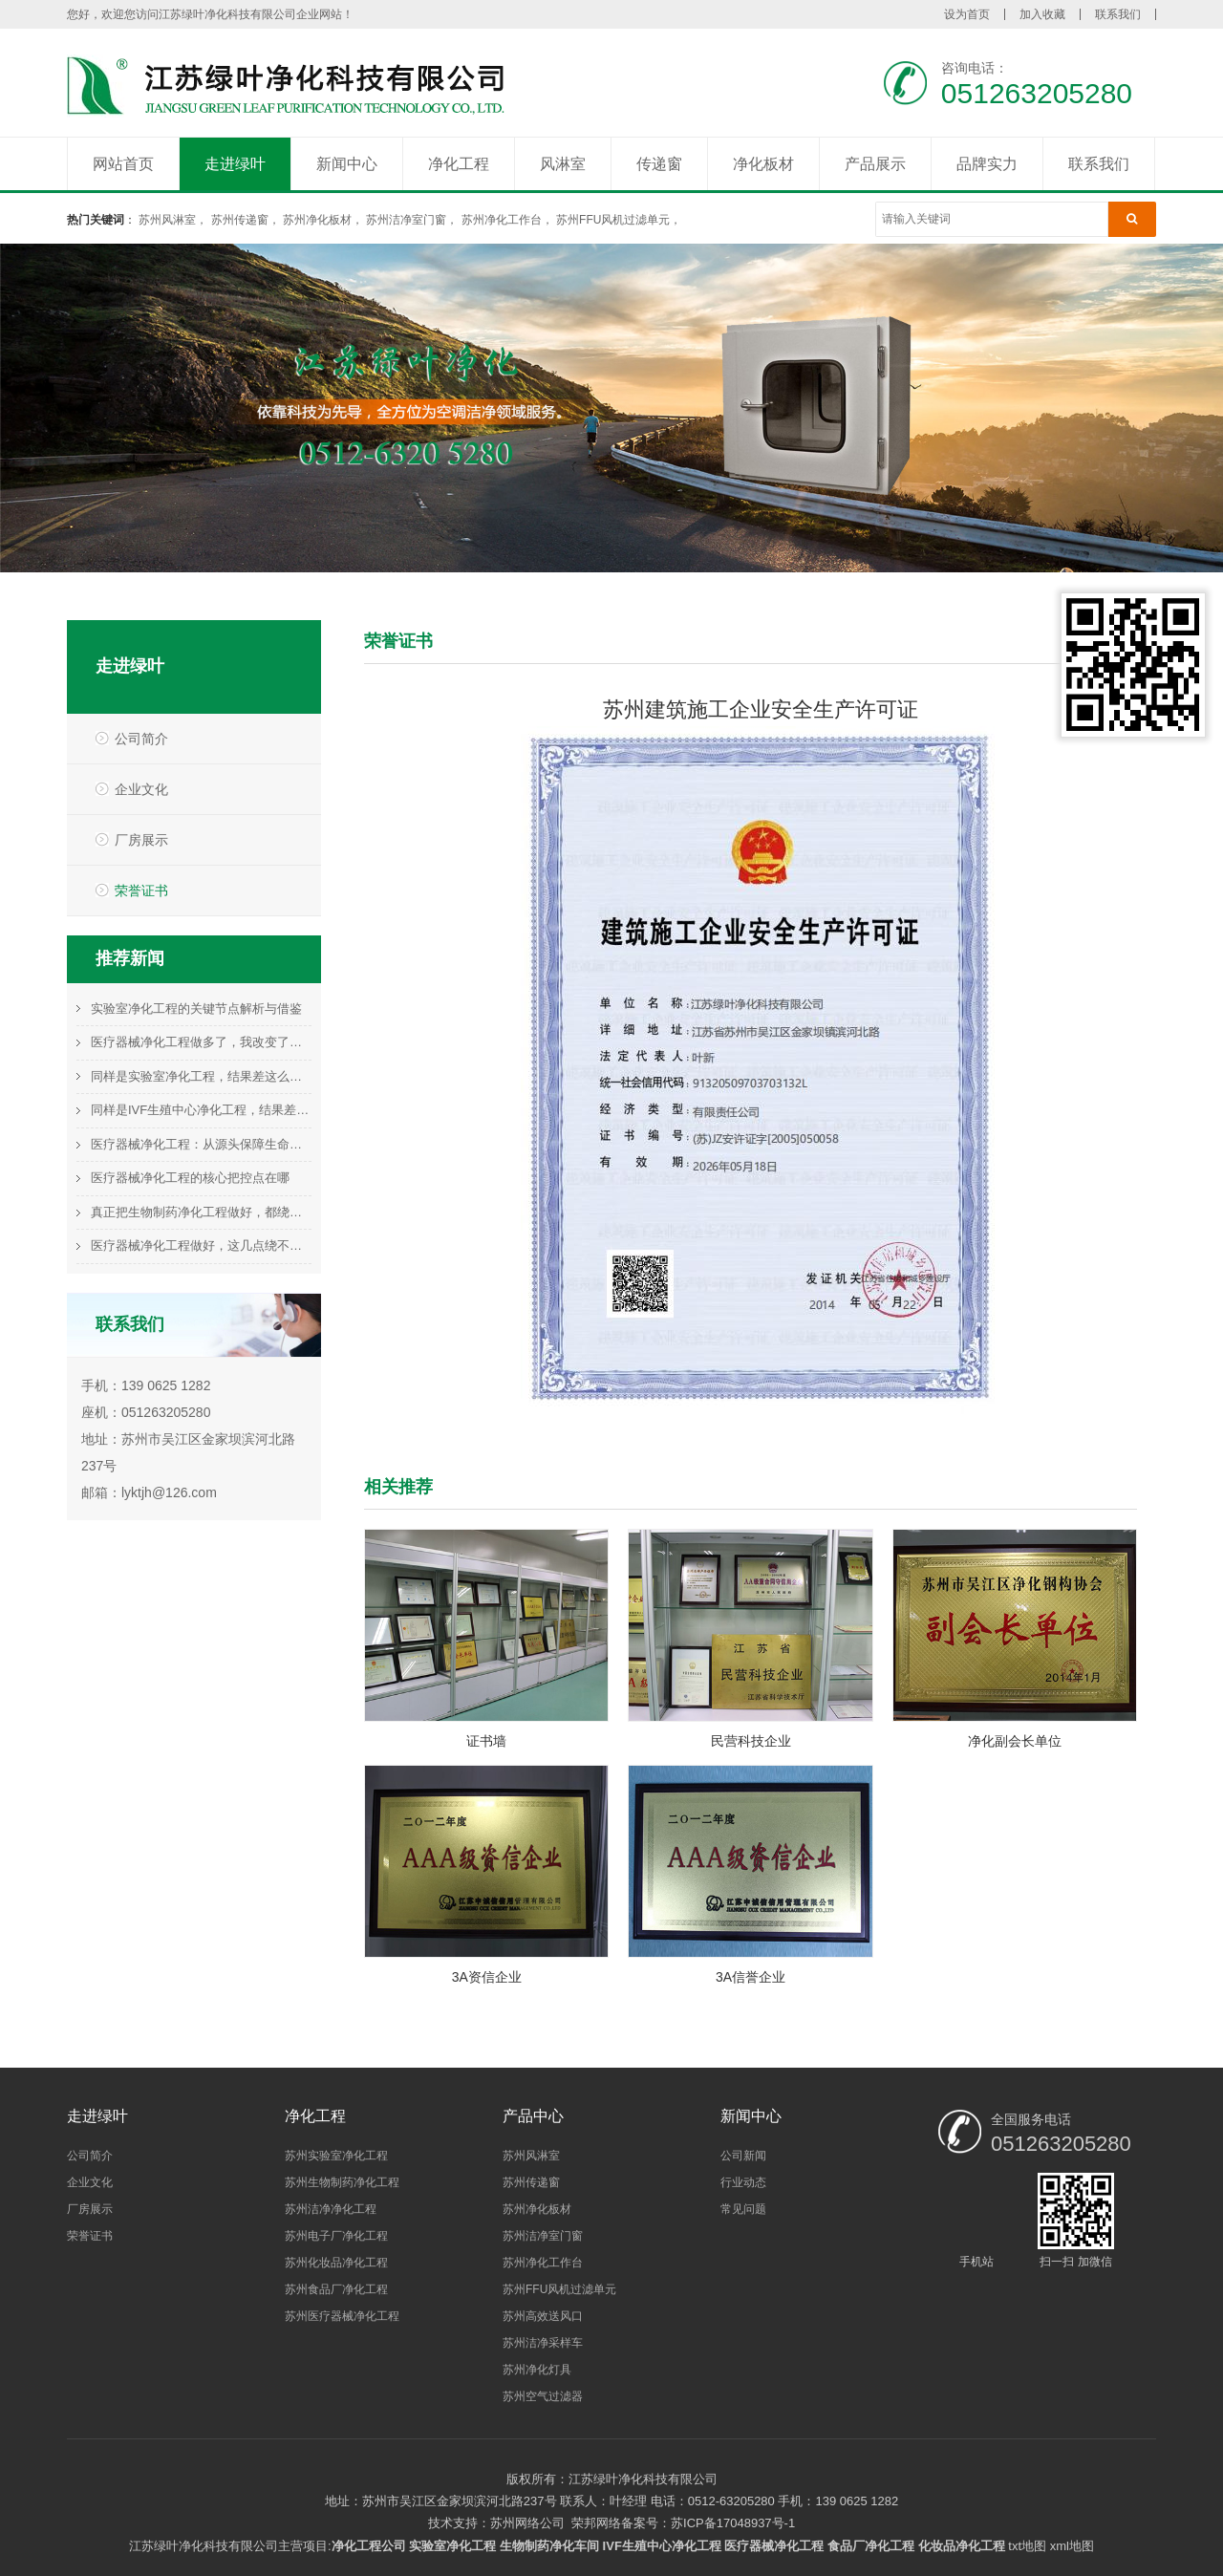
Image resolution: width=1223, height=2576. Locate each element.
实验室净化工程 (452, 2546)
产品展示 (875, 164)
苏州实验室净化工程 (336, 2155)
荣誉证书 (141, 890)
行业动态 (743, 2182)
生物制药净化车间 (549, 2546)
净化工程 (458, 164)
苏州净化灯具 (537, 2369)
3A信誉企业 (750, 1977)
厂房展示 (141, 840)
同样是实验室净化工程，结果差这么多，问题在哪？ (201, 1076)
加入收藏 (1042, 14)
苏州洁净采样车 (543, 2343)
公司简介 (141, 738)
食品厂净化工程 (870, 2546)
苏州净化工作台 (501, 219)
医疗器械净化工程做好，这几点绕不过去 (201, 1245)
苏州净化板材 (317, 219)
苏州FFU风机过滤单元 (613, 219)
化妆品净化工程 (961, 2546)
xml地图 (1072, 2546)
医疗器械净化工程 (774, 2546)
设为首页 (967, 14)
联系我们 (1118, 14)
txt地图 (1027, 2546)
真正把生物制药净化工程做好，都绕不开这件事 (201, 1212)
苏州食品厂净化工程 (336, 2289)
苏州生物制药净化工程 (342, 2182)
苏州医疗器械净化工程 (342, 2316)
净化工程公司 (369, 2546)
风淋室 (563, 164)
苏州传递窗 (239, 219)
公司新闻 (743, 2155)
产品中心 (533, 2116)
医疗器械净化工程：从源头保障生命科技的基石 (201, 1144)
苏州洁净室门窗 (406, 219)
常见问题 (743, 2209)
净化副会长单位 (1015, 1741)
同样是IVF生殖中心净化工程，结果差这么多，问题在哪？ (201, 1110)
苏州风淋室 (167, 219)
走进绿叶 (235, 164)
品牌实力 (987, 164)
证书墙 (486, 1741)
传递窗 (659, 164)
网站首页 (123, 164)
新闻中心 (346, 164)
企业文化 (141, 789)
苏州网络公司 (527, 2523)
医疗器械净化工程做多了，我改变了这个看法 (201, 1042)
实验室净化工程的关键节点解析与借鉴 (196, 1008)
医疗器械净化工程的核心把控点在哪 (190, 1177)
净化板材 (763, 164)
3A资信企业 (487, 1977)
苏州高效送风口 (543, 2316)
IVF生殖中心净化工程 (662, 2546)
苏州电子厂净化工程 (336, 2236)
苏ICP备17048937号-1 (733, 2523)
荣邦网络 (596, 2523)
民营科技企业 (751, 1741)
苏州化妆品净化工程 (336, 2262)
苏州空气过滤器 (543, 2396)
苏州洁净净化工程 (330, 2209)
